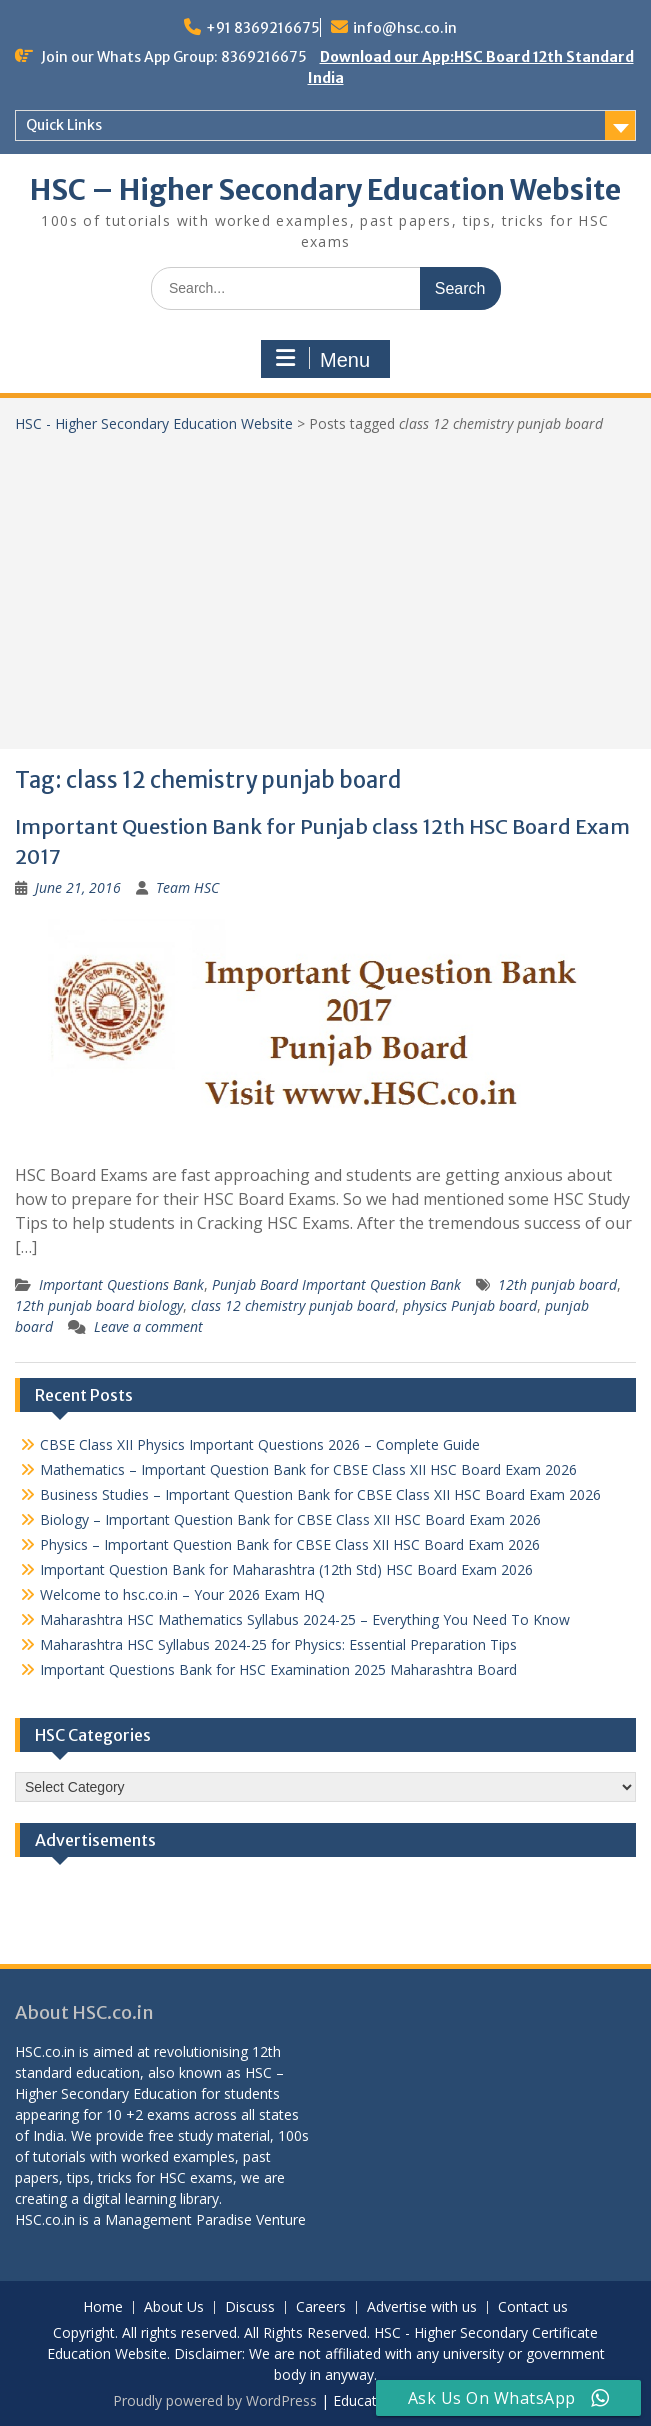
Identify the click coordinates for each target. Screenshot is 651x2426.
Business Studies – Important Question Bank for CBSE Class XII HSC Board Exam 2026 (320, 1494)
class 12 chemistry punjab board (293, 1305)
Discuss (250, 2307)
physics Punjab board (470, 1305)
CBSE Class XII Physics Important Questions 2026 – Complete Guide (260, 1444)
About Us (174, 2307)
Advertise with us (422, 2307)
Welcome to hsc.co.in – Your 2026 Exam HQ (182, 1594)
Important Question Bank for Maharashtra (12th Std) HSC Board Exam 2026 (286, 1569)
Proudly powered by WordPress (215, 2400)
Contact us (533, 2307)
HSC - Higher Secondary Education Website (154, 423)
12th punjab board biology (99, 1305)
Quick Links (64, 125)
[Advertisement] (325, 584)
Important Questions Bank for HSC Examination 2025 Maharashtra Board (278, 1669)
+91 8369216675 (263, 28)
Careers (321, 2307)
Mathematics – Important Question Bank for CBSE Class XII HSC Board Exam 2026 (308, 1469)
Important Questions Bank (121, 1284)
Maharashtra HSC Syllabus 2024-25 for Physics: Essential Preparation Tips (278, 1644)
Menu (323, 359)
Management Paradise (178, 2219)
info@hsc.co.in (405, 28)
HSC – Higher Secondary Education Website (325, 190)
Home (103, 2307)
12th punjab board (557, 1284)
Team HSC (187, 887)
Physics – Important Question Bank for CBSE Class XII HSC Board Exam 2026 (290, 1544)
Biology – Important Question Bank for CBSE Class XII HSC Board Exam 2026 (290, 1519)
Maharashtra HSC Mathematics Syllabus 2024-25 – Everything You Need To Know (305, 1619)
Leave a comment (148, 1326)
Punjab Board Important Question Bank (336, 1284)
